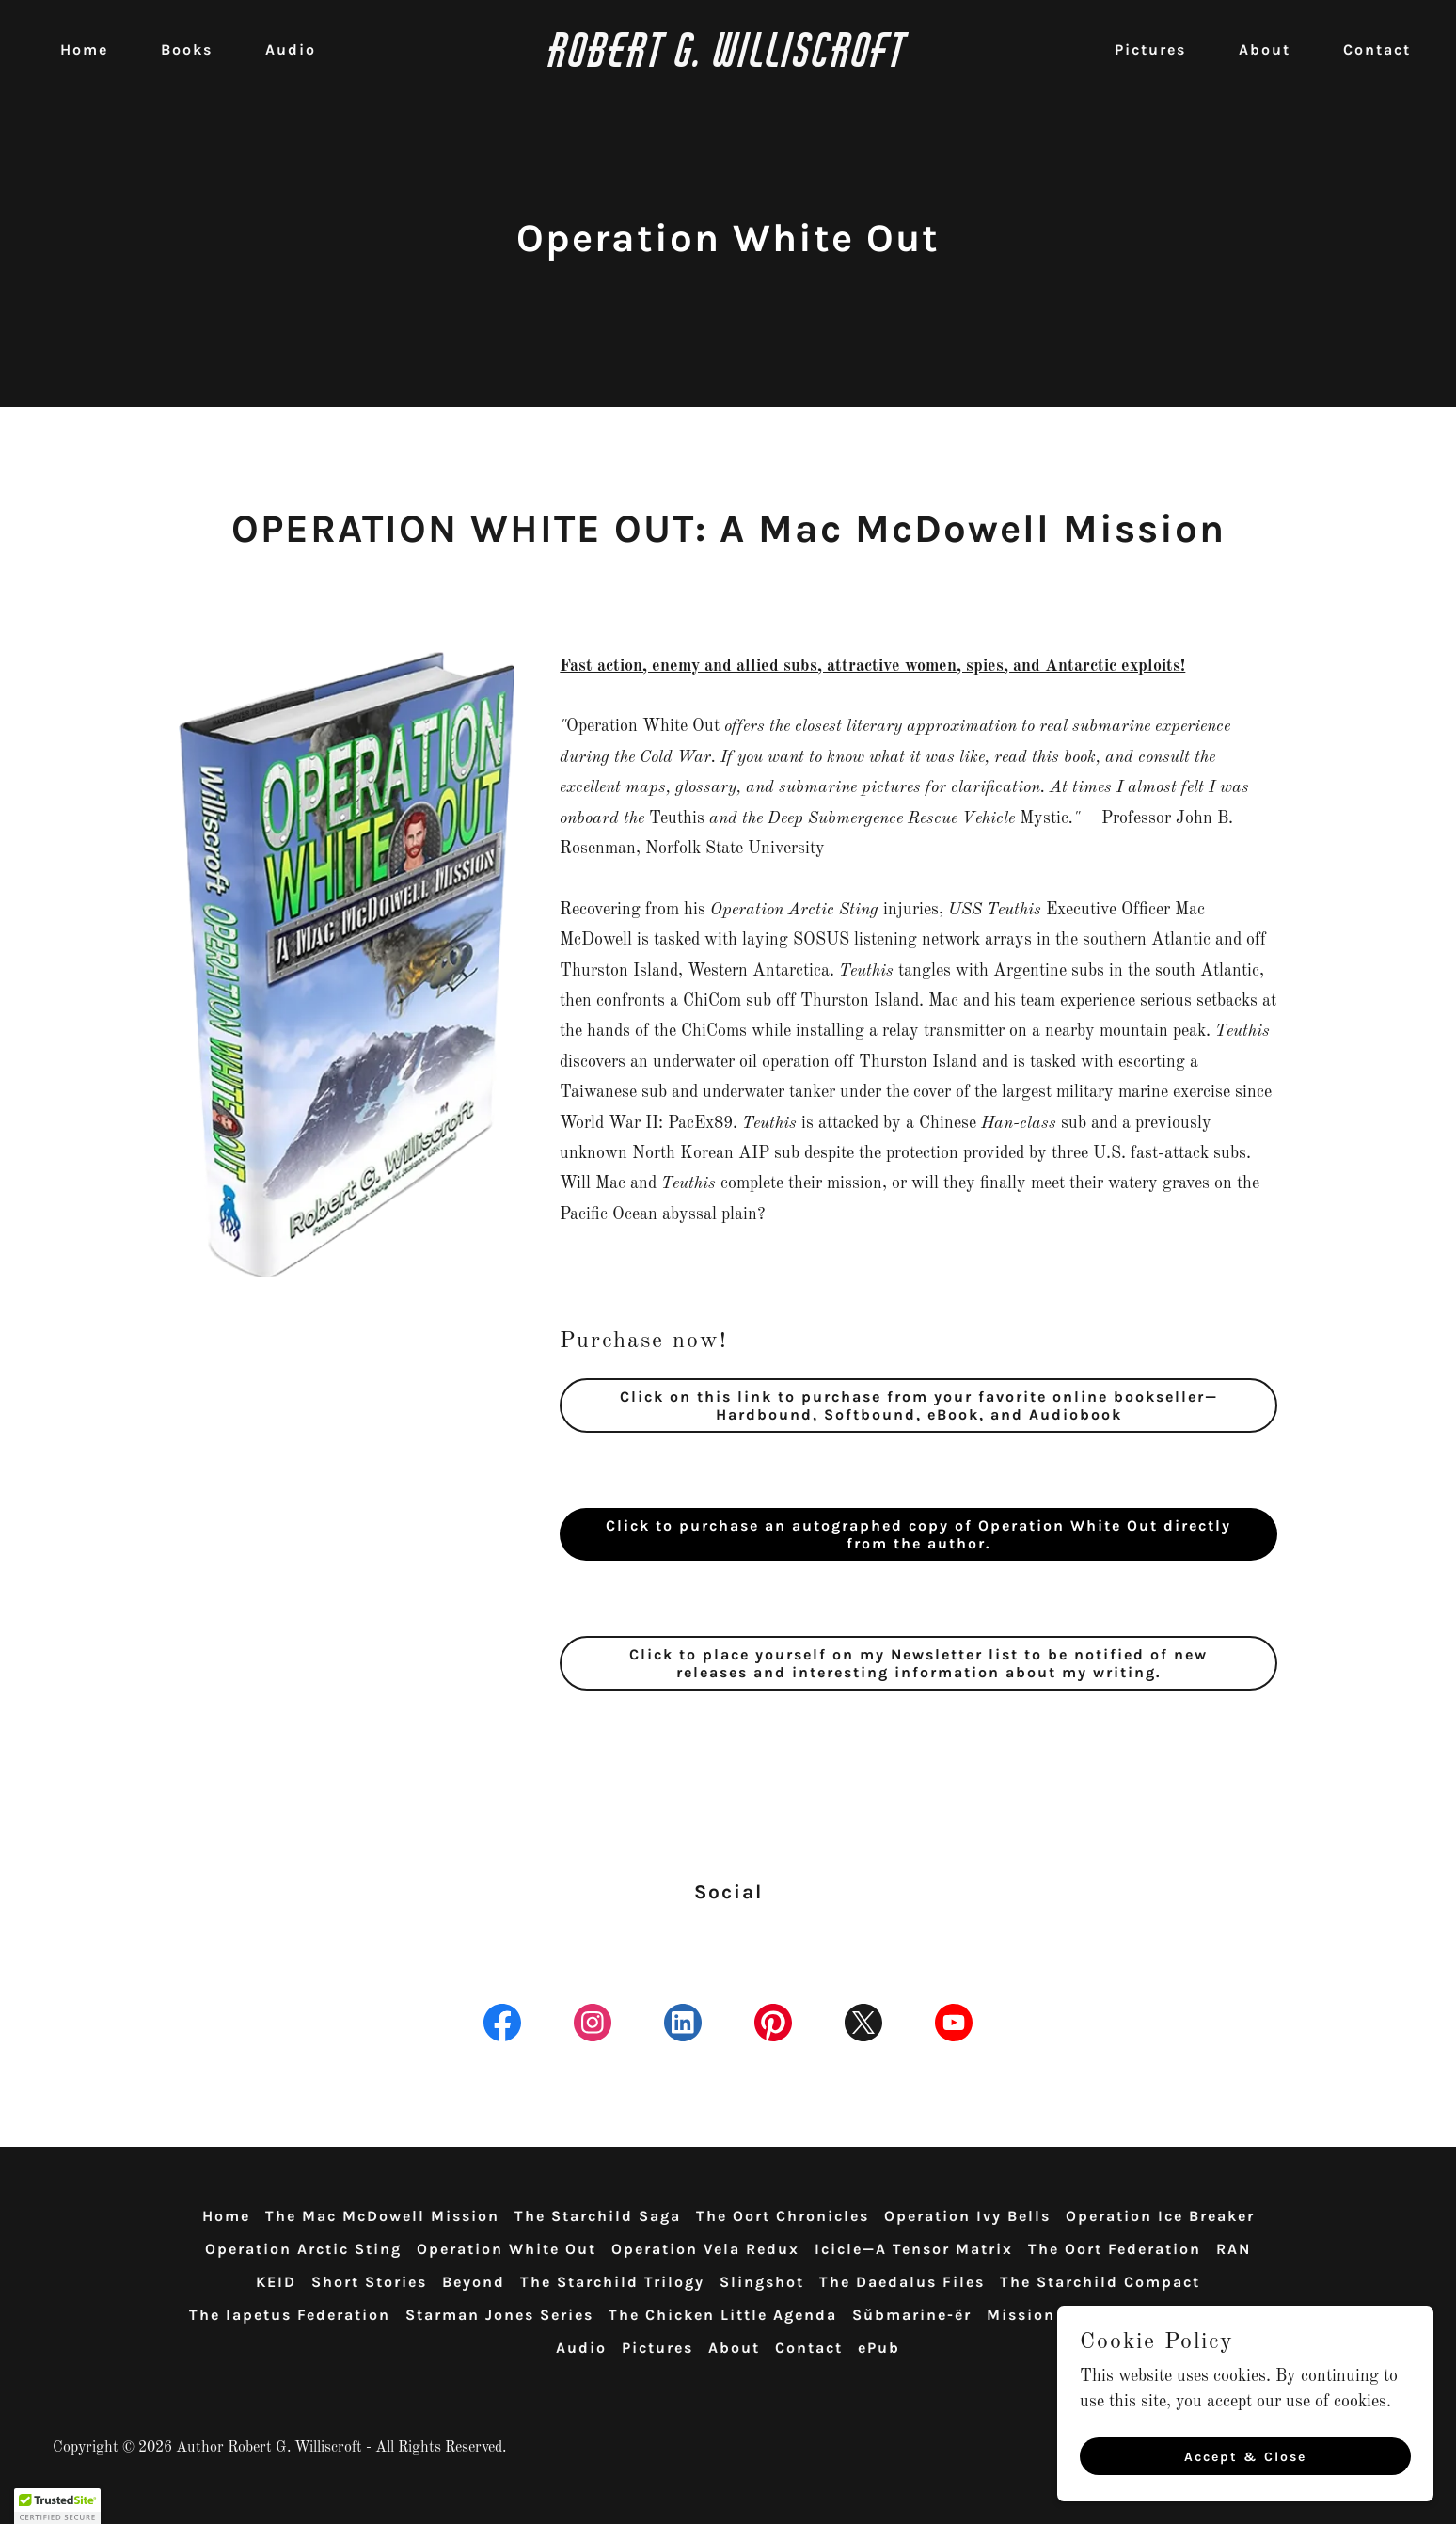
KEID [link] (276, 2282)
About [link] (1264, 49)
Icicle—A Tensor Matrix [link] (914, 2249)
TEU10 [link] (1175, 2315)
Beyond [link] (473, 2282)
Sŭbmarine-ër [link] (912, 2315)
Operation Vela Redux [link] (705, 2249)
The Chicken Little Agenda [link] (723, 2315)
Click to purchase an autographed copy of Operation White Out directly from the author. (918, 1534)
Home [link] (84, 49)
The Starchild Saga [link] (597, 2216)
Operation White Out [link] (506, 2249)
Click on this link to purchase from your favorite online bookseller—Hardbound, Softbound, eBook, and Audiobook (919, 1405)
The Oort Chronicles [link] (782, 2216)
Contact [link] (1377, 49)
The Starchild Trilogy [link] (612, 2282)
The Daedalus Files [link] (902, 2282)
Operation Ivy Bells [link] (967, 2216)
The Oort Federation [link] (1114, 2249)
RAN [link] (1233, 2249)
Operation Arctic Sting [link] (303, 2249)
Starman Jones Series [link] (499, 2315)
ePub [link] (879, 2348)
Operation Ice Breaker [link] (1160, 2216)
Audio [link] (290, 49)
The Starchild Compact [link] (1100, 2282)
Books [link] (187, 49)
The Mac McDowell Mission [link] (382, 2216)
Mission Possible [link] (1060, 2315)
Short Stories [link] (369, 2282)
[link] (728, 62)
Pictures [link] (1150, 49)
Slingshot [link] (762, 2282)
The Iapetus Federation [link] (289, 2315)
